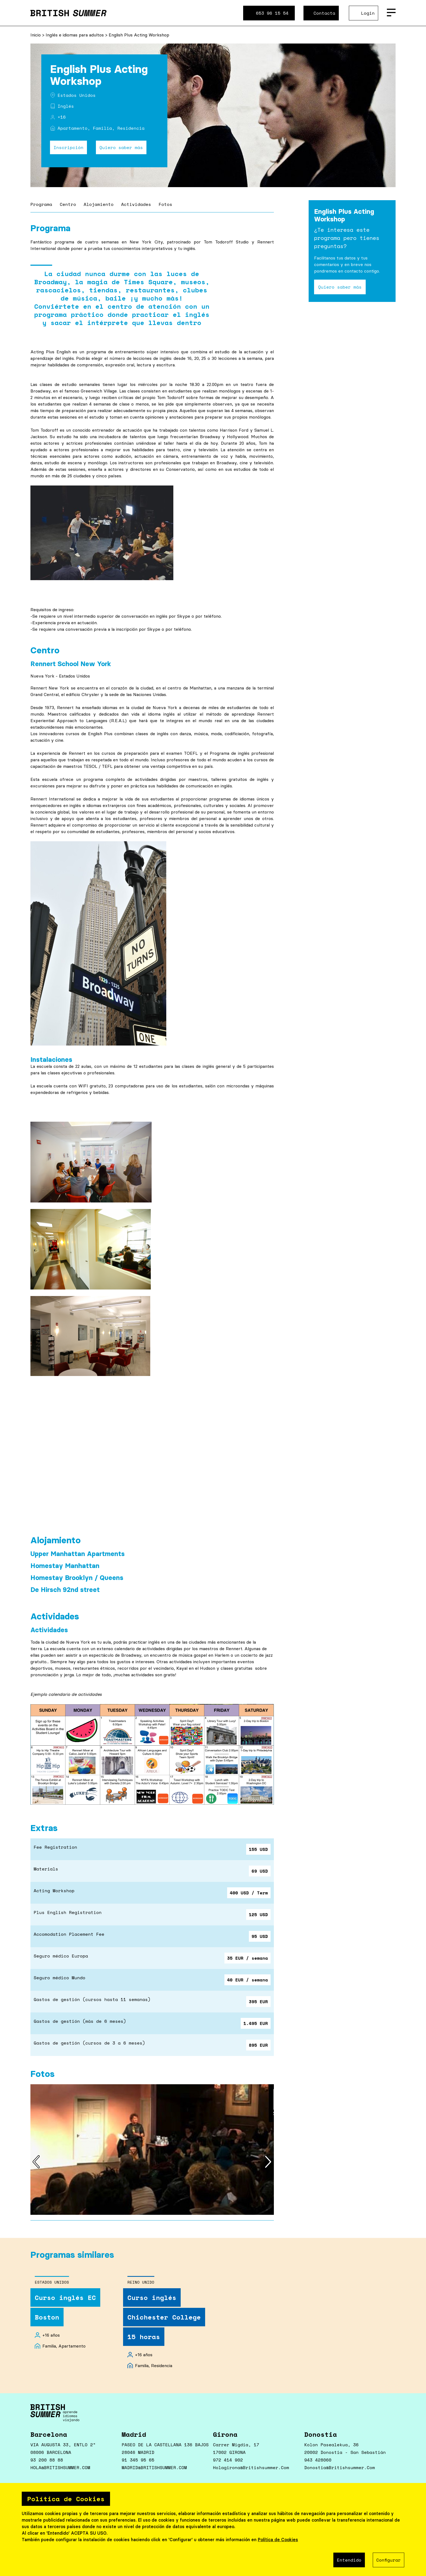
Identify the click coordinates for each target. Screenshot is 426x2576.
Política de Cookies (278, 2539)
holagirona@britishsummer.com (251, 2467)
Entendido (349, 2560)
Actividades (136, 204)
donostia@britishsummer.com (339, 2467)
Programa (41, 204)
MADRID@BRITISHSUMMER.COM (154, 2467)
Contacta (324, 13)
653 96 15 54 (272, 13)
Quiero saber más (121, 147)
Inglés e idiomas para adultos (75, 35)
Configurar (388, 2560)
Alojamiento (99, 204)
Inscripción (68, 147)
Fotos (165, 204)
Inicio (36, 35)
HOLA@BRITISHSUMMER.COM (60, 2467)
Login (368, 13)
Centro (68, 204)
